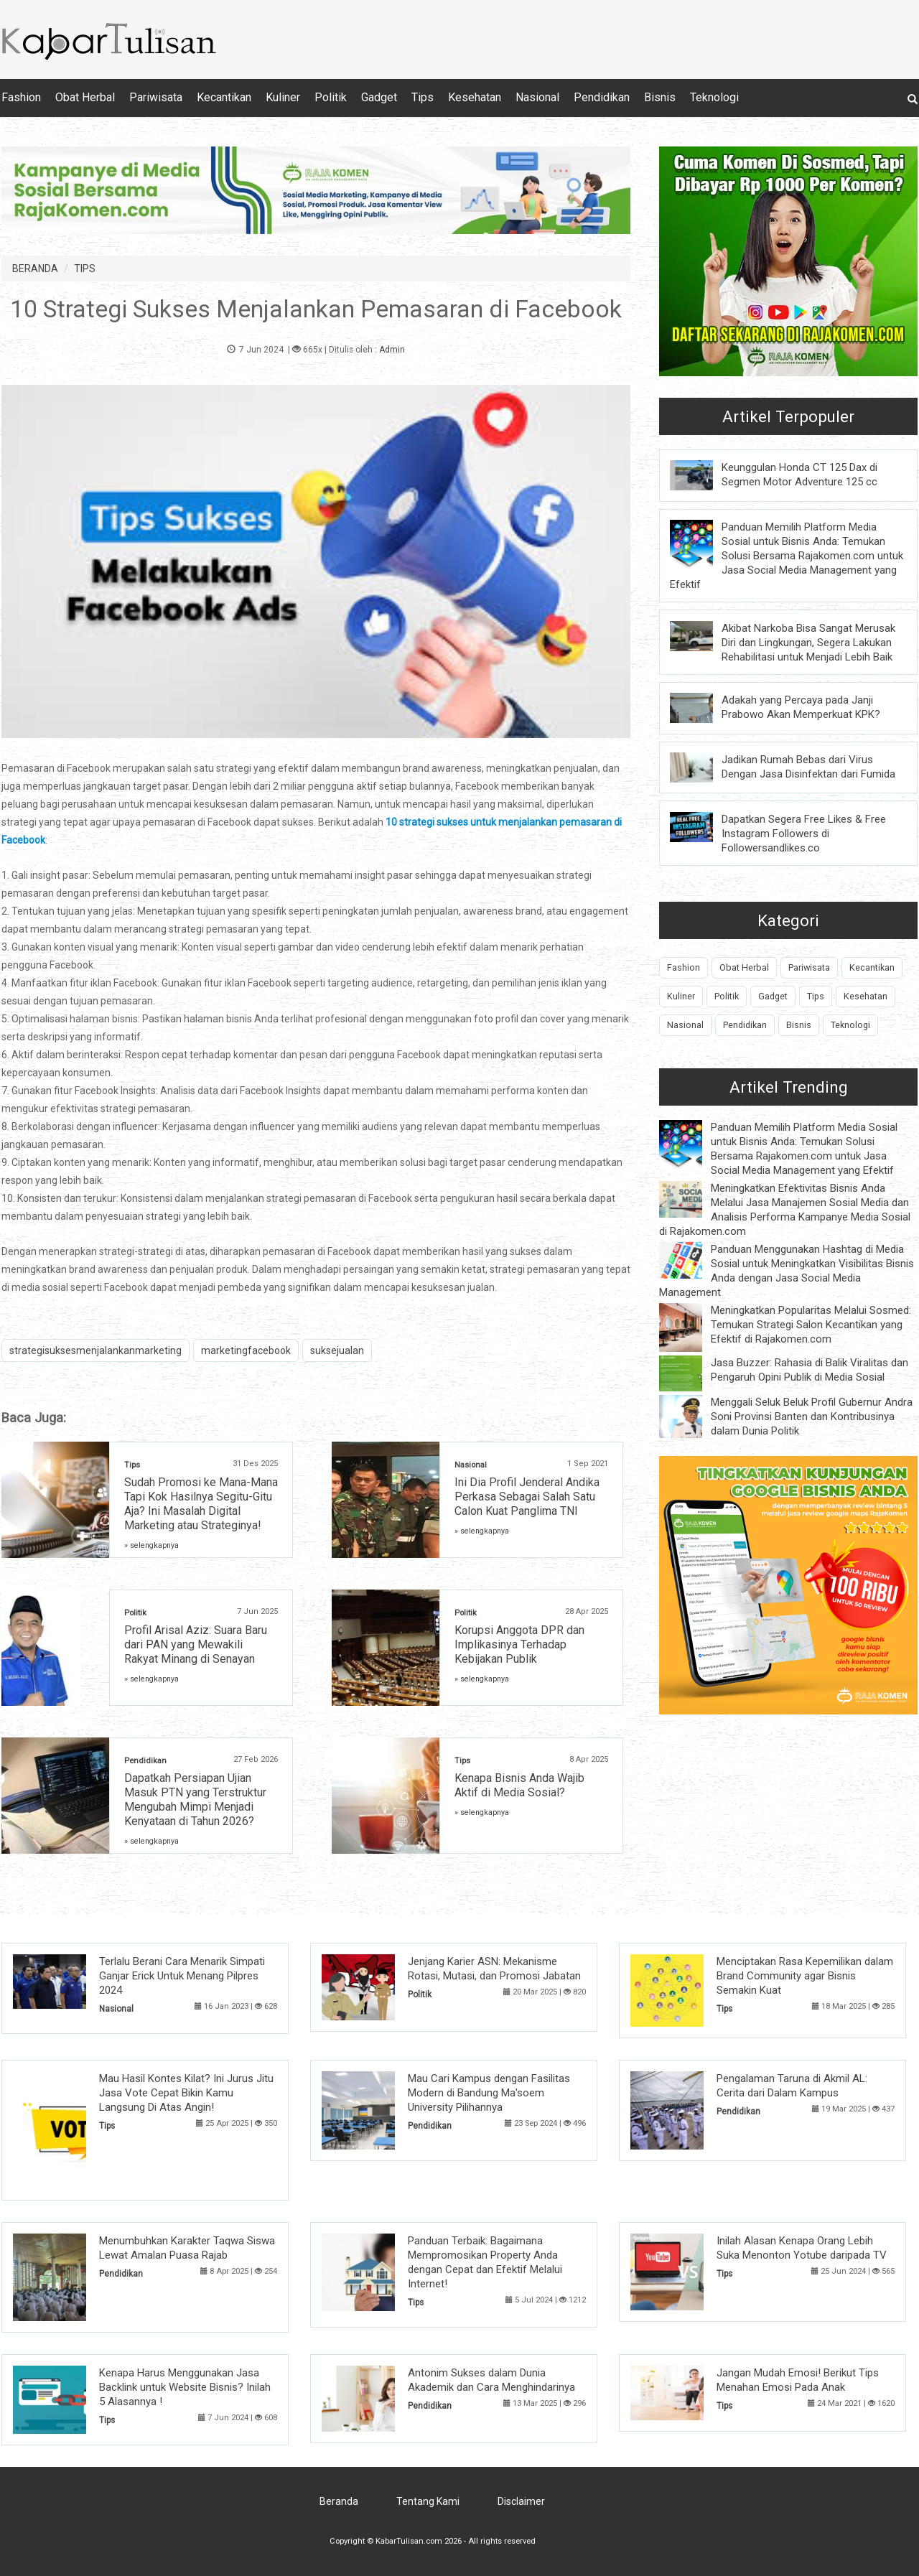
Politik (330, 97)
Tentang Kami (428, 2501)
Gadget (379, 97)
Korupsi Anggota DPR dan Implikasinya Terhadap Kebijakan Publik (519, 1644)
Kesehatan (474, 97)
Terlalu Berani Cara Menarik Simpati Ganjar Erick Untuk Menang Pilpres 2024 (182, 1976)
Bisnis (660, 97)
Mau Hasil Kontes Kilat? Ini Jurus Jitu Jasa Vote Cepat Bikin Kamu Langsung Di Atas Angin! (186, 2093)
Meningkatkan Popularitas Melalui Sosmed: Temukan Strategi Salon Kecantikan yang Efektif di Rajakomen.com (811, 1324)
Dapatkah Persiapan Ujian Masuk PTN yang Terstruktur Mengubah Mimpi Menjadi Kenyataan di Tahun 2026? (195, 1799)
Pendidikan (602, 97)
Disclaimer (521, 2501)
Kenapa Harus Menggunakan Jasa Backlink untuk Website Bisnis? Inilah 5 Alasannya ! (185, 2387)
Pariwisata (155, 97)
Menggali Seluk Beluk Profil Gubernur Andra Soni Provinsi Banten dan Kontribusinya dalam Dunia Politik (812, 1416)
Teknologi (714, 97)
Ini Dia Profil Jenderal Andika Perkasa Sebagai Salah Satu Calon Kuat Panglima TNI (527, 1496)
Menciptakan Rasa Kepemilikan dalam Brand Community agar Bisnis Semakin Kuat (805, 1976)
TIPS (84, 268)
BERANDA (35, 268)
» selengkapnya (151, 1545)
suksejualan (337, 1350)
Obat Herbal (85, 97)
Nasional (537, 97)
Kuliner (283, 97)
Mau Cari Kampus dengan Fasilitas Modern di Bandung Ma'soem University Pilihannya (489, 2093)
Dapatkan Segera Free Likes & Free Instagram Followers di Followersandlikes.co (804, 833)
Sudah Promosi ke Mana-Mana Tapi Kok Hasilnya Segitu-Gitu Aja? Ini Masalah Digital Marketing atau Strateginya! (201, 1503)
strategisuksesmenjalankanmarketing (95, 1350)
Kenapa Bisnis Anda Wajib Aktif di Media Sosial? (519, 1785)
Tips (422, 97)
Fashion (21, 97)
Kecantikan (224, 97)
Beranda (338, 2501)
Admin (392, 350)
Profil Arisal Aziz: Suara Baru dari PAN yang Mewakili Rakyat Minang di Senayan (195, 1644)
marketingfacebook (246, 1350)
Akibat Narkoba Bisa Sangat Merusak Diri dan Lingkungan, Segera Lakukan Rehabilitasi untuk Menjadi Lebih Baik (808, 642)
